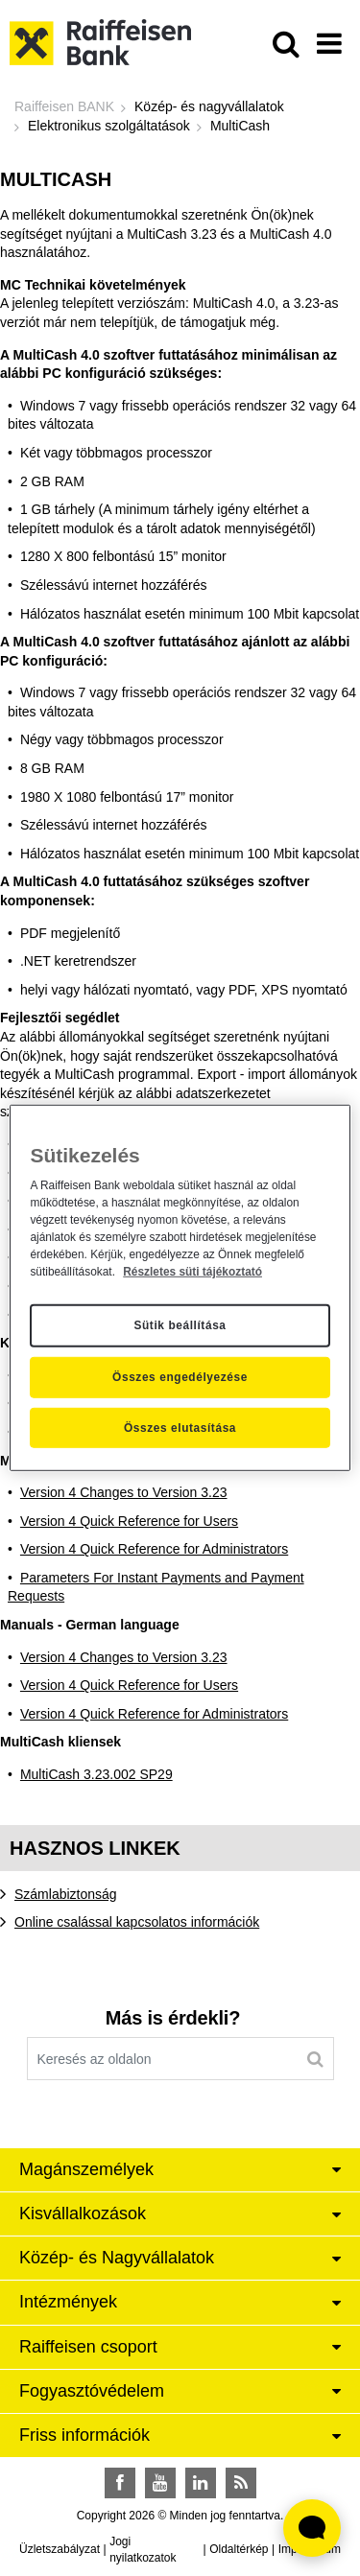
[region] (179, 1288)
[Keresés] (315, 2059)
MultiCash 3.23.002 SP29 (96, 1774)
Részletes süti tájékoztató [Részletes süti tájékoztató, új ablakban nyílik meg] (192, 1270)
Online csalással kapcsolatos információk (136, 1922)
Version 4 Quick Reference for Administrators (154, 1549)
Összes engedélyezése (180, 1377)
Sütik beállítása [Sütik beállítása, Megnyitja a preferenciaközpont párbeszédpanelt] (179, 1325)
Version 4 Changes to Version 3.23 (124, 1492)
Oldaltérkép (238, 2549)
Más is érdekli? (173, 2017)
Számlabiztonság (65, 1894)
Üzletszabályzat (59, 2549)
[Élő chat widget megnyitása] (312, 2528)
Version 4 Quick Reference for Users (129, 1521)
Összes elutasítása (180, 1428)
